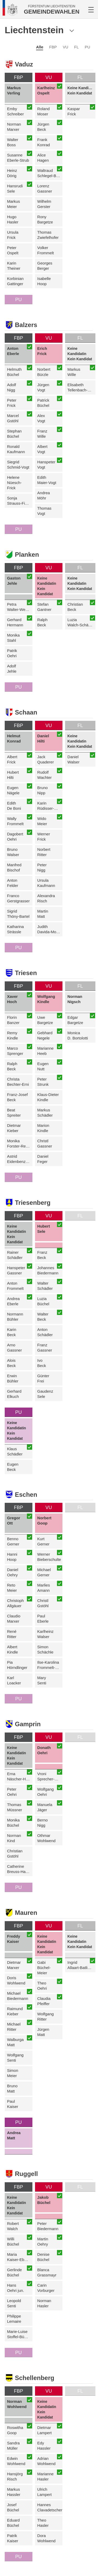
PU (87, 47)
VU (65, 47)
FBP (53, 47)
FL (76, 47)
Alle (39, 47)
